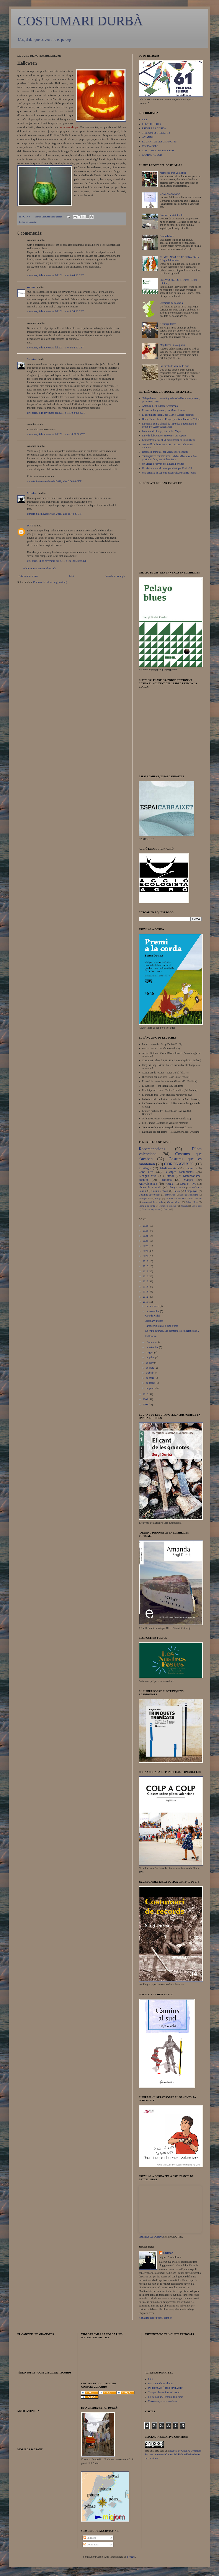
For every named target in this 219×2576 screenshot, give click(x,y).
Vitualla (169, 1183)
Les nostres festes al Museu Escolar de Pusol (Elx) (168, 439)
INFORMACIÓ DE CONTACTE (165, 2388)
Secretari (32, 359)
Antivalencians (148, 1183)
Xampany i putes (154, 1320)
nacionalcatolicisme (189, 1194)
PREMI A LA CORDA (154, 128)
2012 (146, 1296)
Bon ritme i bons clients (160, 2383)
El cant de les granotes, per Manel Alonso (163, 410)
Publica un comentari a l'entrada (39, 568)
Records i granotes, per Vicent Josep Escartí (165, 451)
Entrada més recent (28, 576)
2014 (146, 1286)
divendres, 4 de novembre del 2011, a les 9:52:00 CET (55, 347)
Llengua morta (177, 1187)
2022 (146, 1246)
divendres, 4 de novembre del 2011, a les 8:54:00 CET (55, 311)
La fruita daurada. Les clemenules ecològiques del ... (172, 1330)
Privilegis (145, 1168)
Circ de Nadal (152, 1315)
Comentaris (91, 2544)
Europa (167, 1209)
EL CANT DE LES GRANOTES (159, 141)
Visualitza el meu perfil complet (155, 2317)
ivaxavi (31, 287)
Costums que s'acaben (52, 216)
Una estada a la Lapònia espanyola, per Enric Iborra (169, 472)
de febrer (151, 1382)
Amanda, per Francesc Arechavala (160, 405)
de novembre (153, 1311)
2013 (146, 1291)
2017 (146, 1271)
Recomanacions (152, 1149)
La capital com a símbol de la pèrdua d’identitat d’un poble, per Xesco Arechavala (169, 425)
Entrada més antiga (115, 576)
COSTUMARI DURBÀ (80, 21)
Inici (71, 576)
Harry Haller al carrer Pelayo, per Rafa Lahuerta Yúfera (171, 419)
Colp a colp (197, 1206)
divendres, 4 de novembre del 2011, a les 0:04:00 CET (55, 275)
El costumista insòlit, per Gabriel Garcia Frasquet (168, 414)
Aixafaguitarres (168, 323)
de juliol (150, 1357)
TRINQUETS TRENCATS (156, 132)
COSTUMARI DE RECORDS (158, 150)
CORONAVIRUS (179, 1164)
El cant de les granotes (151, 1209)
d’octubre (151, 1342)
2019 (146, 1261)
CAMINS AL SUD (152, 154)
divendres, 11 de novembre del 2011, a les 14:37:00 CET (56, 560)
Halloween (151, 1336)
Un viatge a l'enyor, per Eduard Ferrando (163, 463)
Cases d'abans (167, 236)
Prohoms (166, 1179)
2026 (146, 1225)
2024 (146, 1235)
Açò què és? (145, 1198)
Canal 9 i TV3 (188, 1183)
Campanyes (191, 1190)
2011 (146, 1301)
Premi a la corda (147, 1205)
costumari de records (152, 1202)
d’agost (150, 1352)
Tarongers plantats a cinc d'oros (161, 1325)
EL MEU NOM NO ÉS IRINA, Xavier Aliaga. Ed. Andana (180, 259)
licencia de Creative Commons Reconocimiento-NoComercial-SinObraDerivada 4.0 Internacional (173, 2454)
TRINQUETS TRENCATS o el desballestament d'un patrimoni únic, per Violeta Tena (169, 458)
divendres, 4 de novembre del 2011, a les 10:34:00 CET (56, 412)
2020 (146, 1256)
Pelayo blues (192, 1202)
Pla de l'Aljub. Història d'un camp (165, 2396)
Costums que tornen (149, 1194)
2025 (146, 1230)
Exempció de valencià (171, 302)
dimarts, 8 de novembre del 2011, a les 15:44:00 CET (55, 513)
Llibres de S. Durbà (150, 1187)
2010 (146, 1394)
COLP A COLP (150, 146)
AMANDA (148, 137)
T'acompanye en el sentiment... (164, 2401)
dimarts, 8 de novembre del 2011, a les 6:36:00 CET (54, 481)
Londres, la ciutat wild (171, 215)
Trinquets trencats (167, 1205)
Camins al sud (174, 1202)
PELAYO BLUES (151, 124)
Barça (177, 1190)
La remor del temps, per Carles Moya (161, 431)
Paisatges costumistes (178, 1172)
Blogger (131, 2556)
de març (150, 1377)
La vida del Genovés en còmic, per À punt (164, 435)
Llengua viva (147, 1176)
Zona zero (146, 1172)
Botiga (158, 1198)
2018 (146, 1266)
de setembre (152, 1347)
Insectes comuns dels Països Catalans (184, 1198)
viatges (188, 1179)
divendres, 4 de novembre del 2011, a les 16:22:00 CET (56, 434)
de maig (150, 1367)
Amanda (184, 1206)
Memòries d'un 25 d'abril (173, 172)
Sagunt (190, 1168)
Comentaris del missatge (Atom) (50, 582)
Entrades (89, 2537)
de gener (150, 1388)
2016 (146, 1276)
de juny (150, 1362)
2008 (146, 1404)
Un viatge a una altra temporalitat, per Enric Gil (167, 468)
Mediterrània (168, 1168)
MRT (30, 525)
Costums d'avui (159, 1190)
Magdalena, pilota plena (172, 344)
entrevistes (170, 1194)
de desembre (153, 1306)
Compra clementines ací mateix (164, 2392)
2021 (146, 1251)
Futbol (170, 1176)
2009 (146, 1399)
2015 (146, 1281)
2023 (146, 1240)
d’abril (150, 1372)
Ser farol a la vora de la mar (174, 366)
